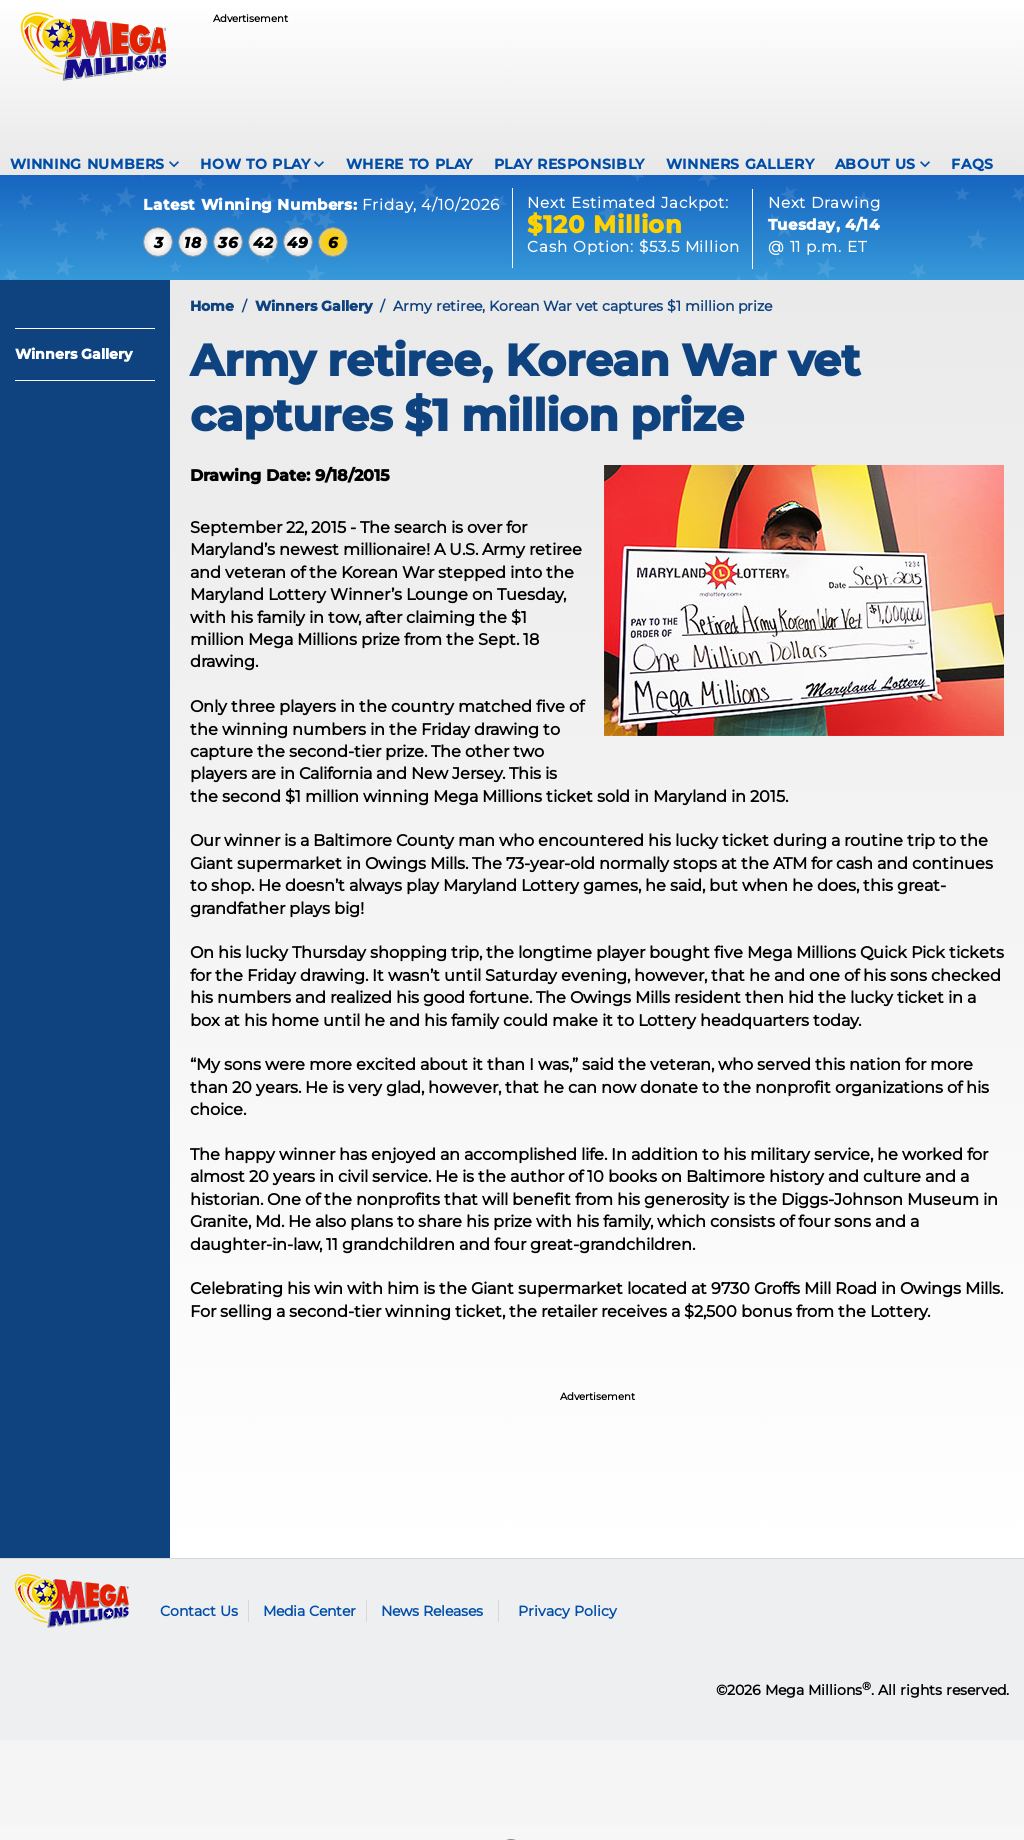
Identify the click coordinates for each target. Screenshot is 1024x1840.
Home (212, 321)
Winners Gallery (740, 164)
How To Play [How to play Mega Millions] (255, 164)
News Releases (432, 1626)
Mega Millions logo (72, 1616)
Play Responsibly (569, 164)
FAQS (972, 164)
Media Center (309, 1626)
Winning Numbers (88, 164)
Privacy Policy (567, 1626)
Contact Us (199, 1626)
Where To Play (409, 164)
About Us (875, 164)
